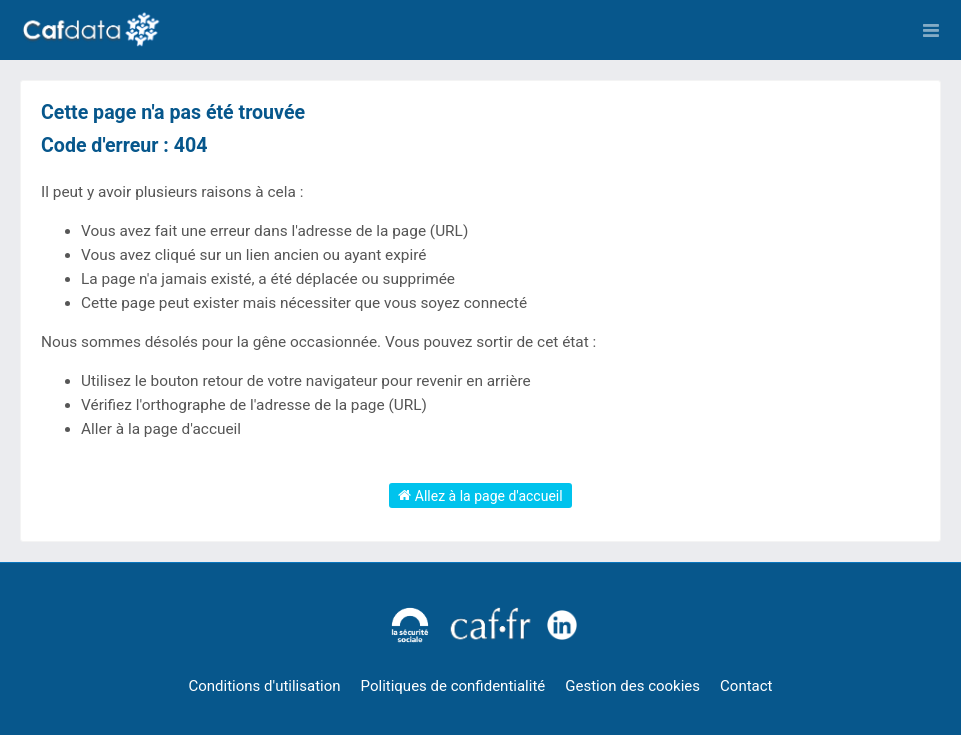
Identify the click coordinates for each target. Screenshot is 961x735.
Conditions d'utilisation (265, 686)
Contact (746, 686)
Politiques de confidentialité (453, 686)
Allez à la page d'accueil (480, 495)
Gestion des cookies (632, 686)
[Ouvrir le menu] (931, 30)
